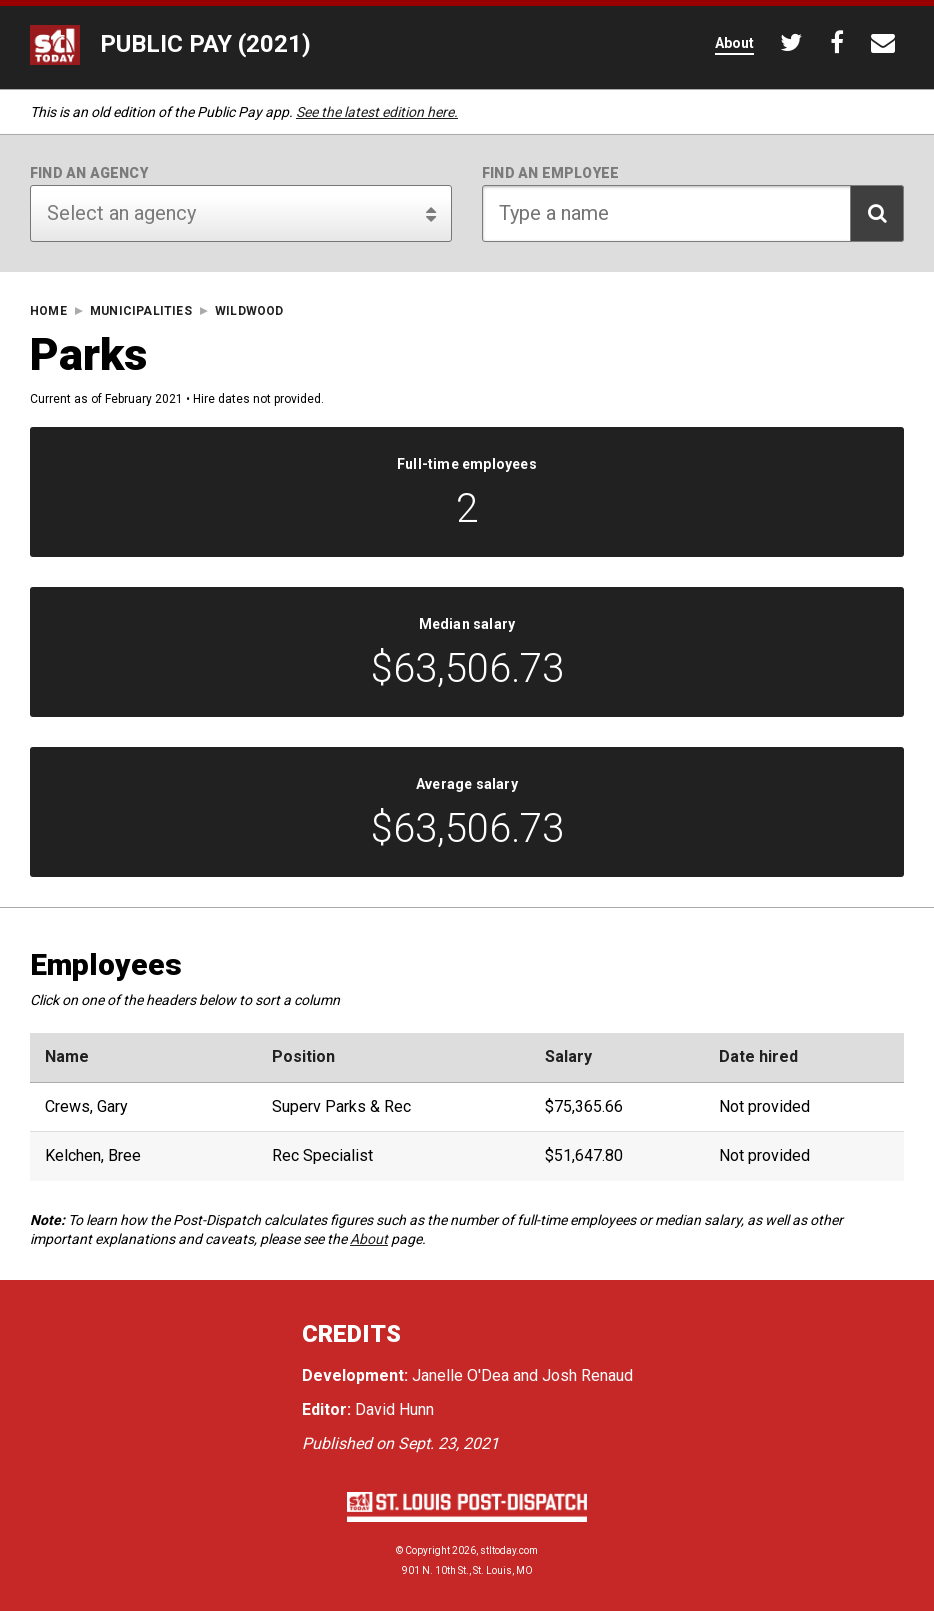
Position (303, 1057)
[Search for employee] (693, 213)
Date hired (758, 1057)
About (369, 1239)
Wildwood (249, 311)
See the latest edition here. (377, 112)
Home (48, 311)
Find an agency (89, 173)
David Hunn (394, 1409)
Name (67, 1057)
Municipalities (141, 311)
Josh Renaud (587, 1375)
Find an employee (550, 173)
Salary (568, 1057)
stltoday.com (509, 1550)
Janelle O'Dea (460, 1375)
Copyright (427, 1550)
